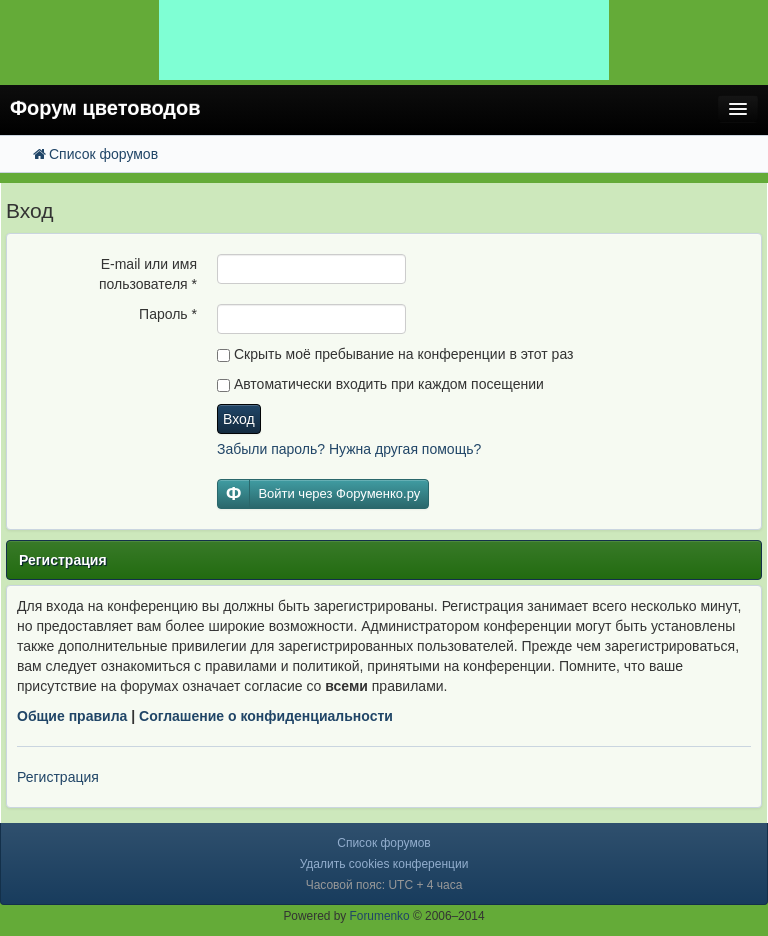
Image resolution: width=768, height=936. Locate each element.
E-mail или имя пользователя (148, 274)
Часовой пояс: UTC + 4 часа (384, 885)
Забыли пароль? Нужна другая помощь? (349, 449)
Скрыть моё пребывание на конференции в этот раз (395, 354)
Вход (239, 419)
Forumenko (380, 916)
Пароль (168, 314)
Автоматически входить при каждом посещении (380, 384)
